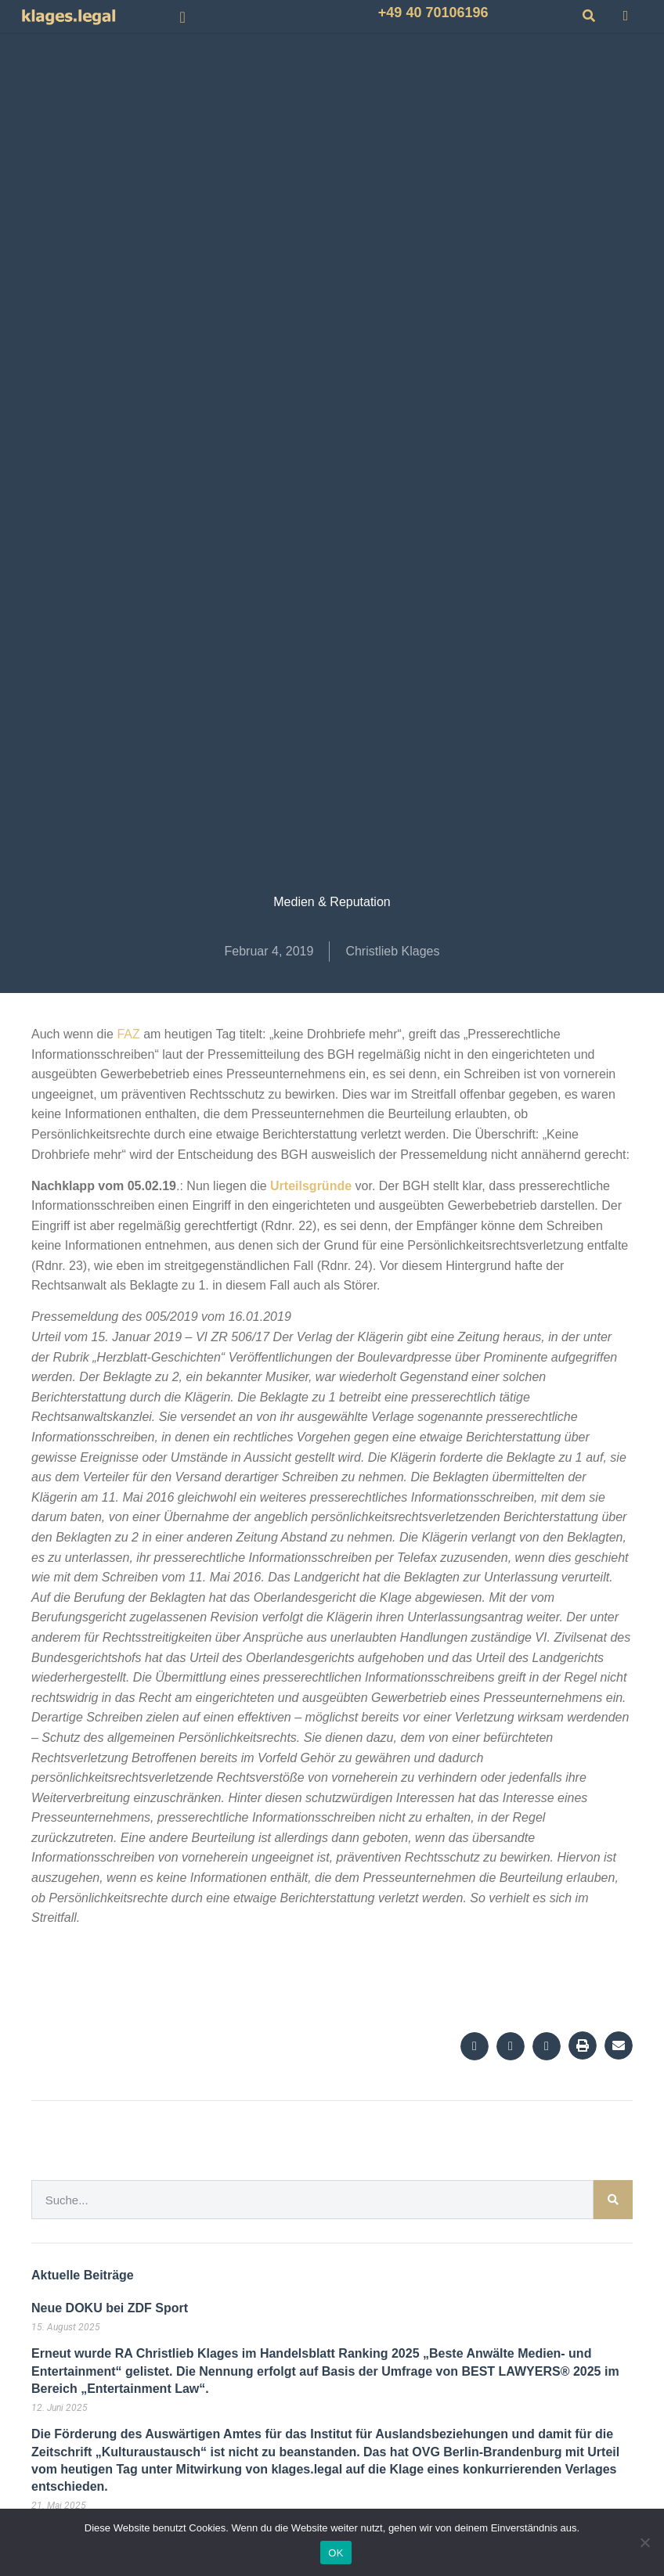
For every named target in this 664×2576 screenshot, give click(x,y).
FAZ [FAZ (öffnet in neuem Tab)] (128, 1034)
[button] (182, 17)
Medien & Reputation (331, 901)
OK (335, 2553)
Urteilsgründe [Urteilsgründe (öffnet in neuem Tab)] (312, 1186)
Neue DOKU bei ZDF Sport (109, 2308)
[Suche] (613, 2199)
